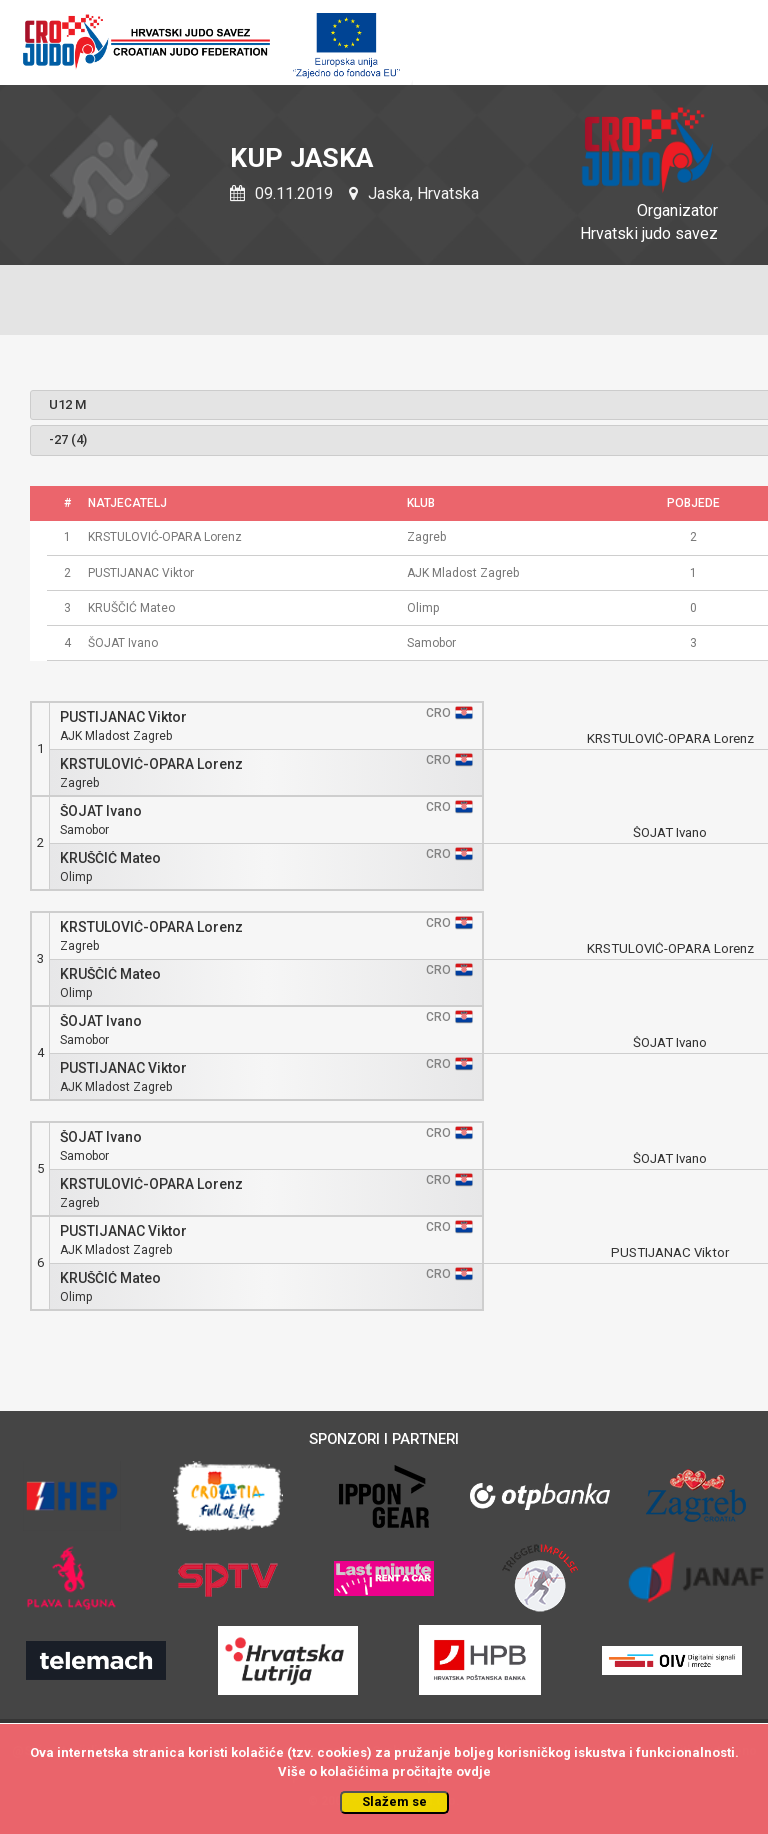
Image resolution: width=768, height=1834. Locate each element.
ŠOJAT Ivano (101, 811)
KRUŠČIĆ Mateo (110, 858)
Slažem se (394, 1801)
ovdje (473, 1771)
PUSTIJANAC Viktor (123, 717)
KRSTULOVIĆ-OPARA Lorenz (151, 764)
